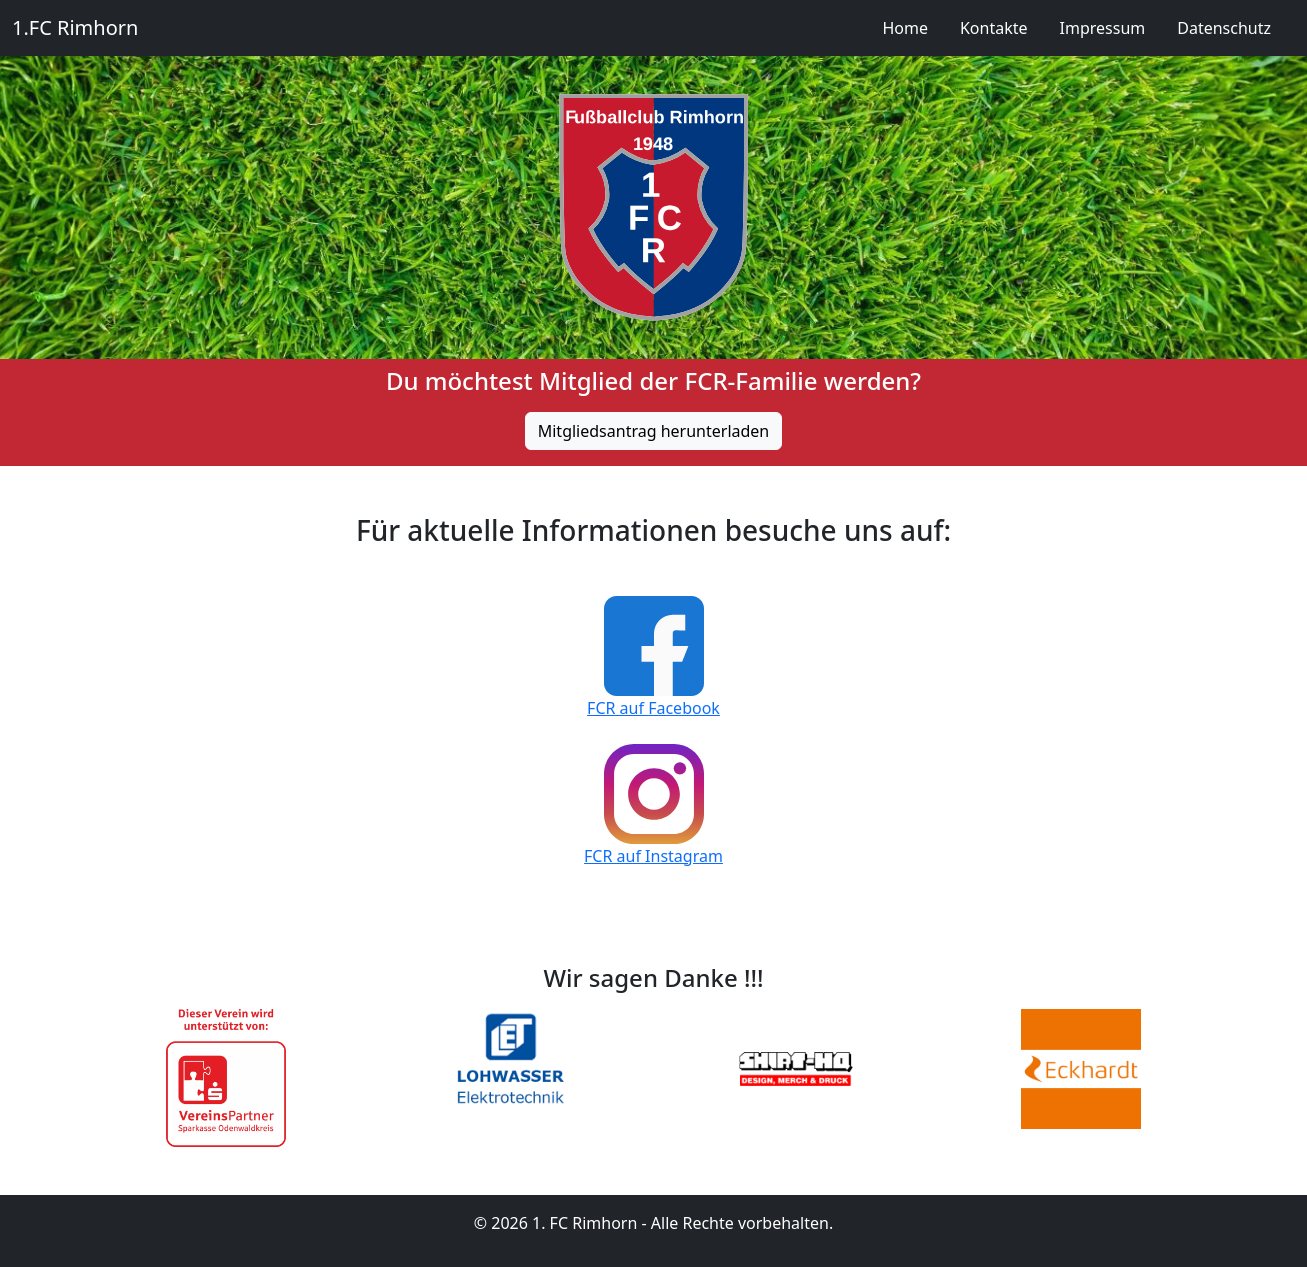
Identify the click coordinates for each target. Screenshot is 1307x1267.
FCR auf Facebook (653, 708)
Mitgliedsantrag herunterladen (654, 431)
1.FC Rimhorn (75, 27)
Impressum (1103, 28)
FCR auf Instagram (653, 856)
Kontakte (994, 28)
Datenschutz (1224, 28)
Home (905, 28)
